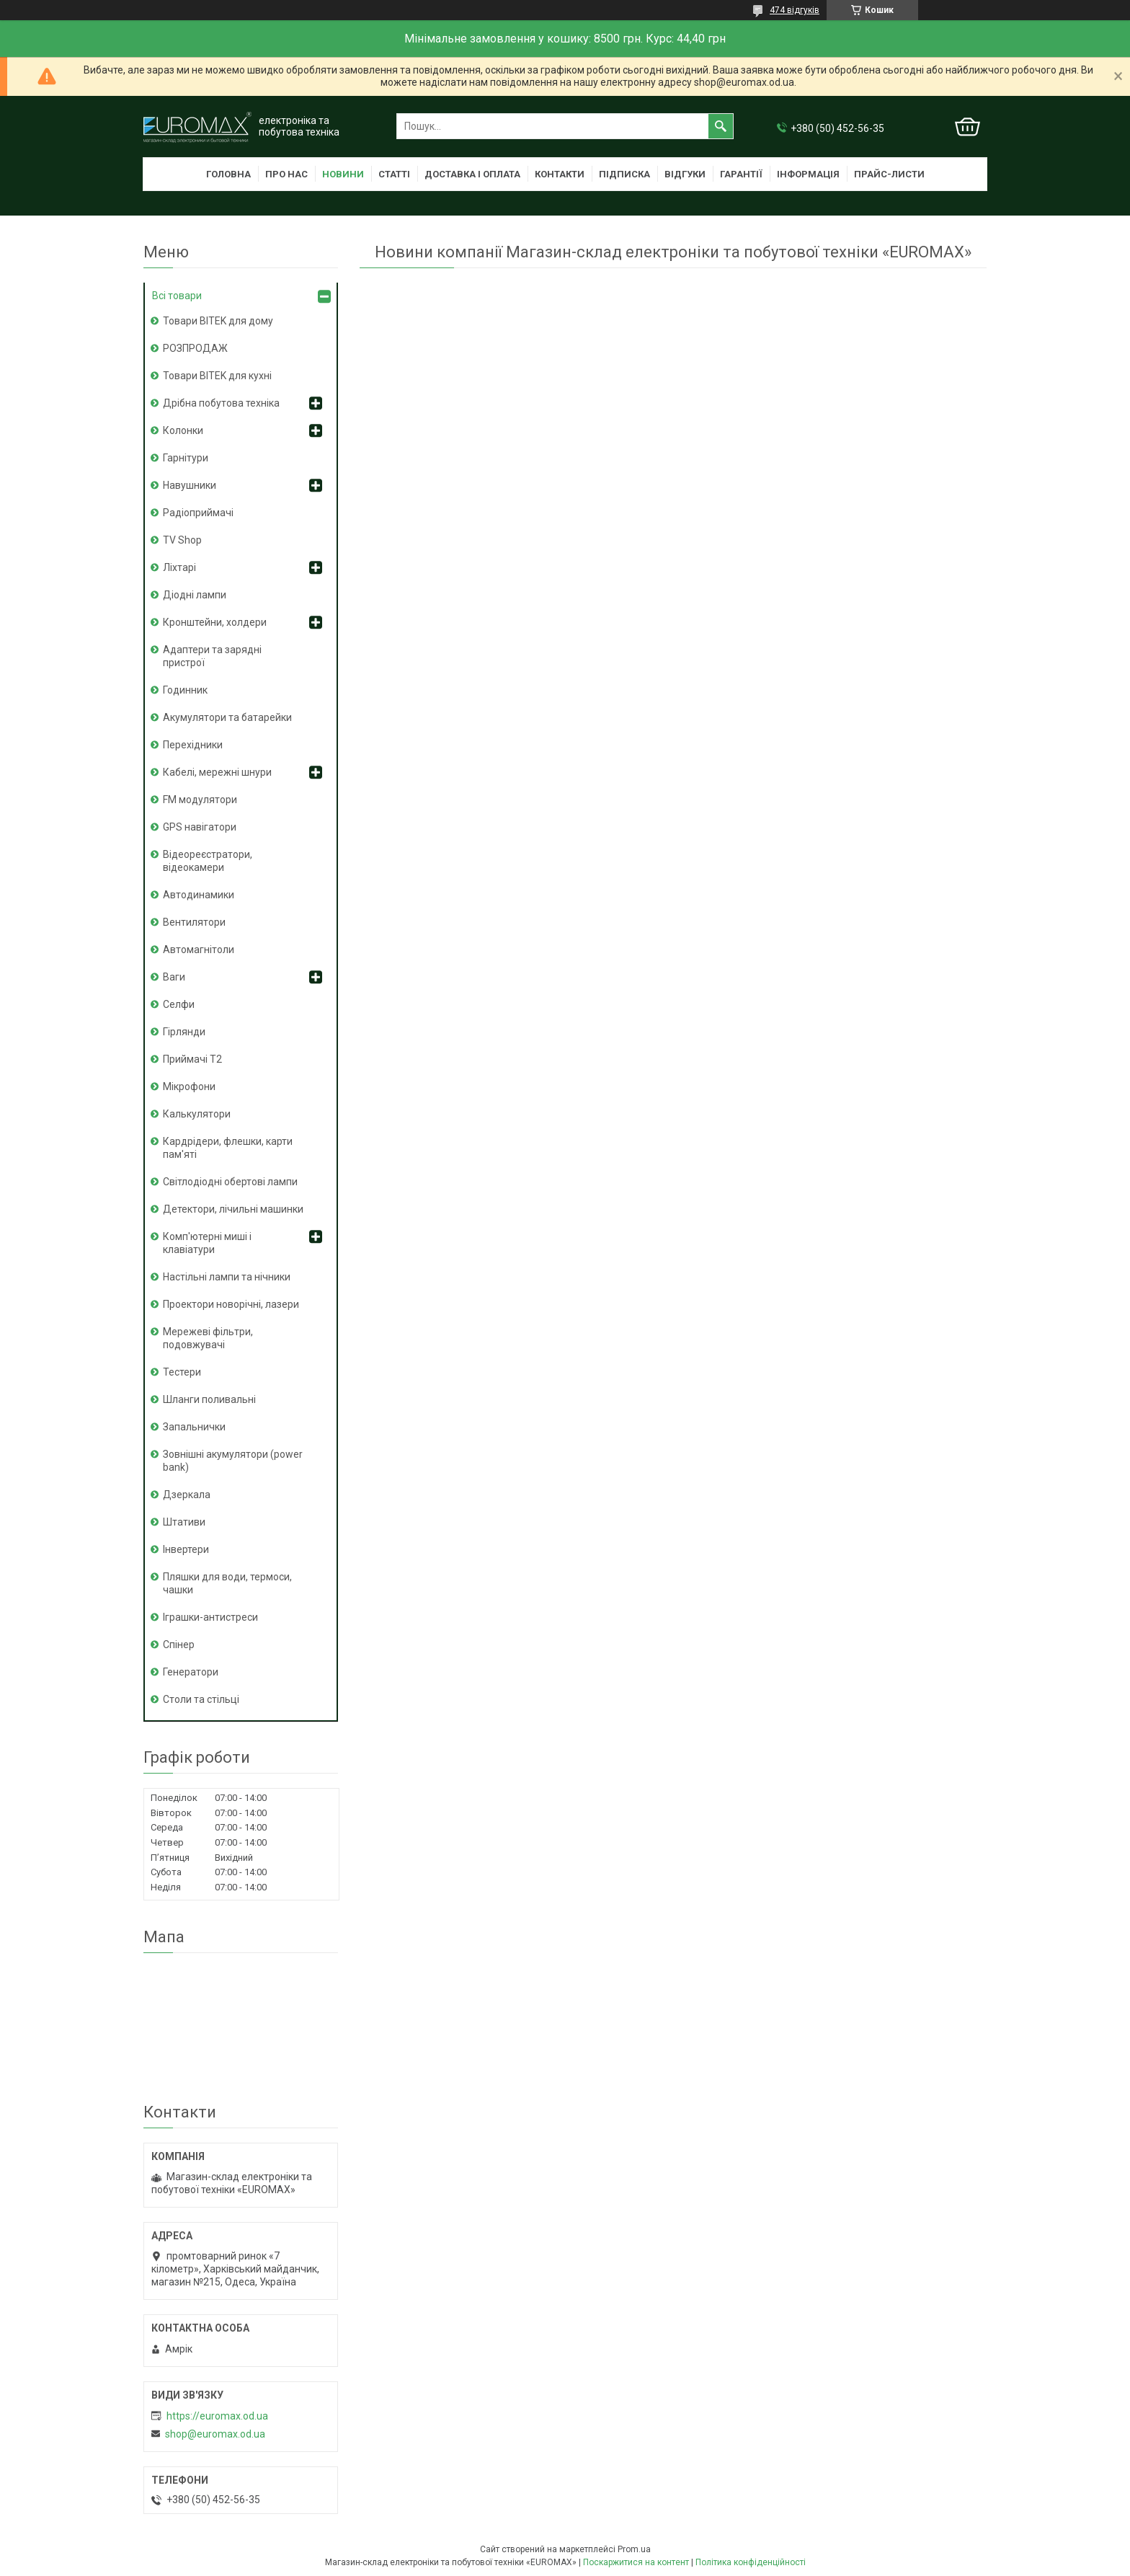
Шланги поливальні (209, 1399)
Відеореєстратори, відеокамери (207, 861)
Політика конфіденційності (750, 2562)
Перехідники (193, 745)
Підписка (624, 174)
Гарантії (741, 174)
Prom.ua (634, 2549)
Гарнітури (185, 458)
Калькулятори (197, 1114)
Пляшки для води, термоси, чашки (227, 1583)
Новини (343, 174)
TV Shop (182, 540)
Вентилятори (194, 922)
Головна (228, 174)
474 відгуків (794, 10)
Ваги (174, 977)
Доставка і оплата (472, 174)
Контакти (559, 174)
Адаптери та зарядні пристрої (212, 656)
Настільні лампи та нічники (226, 1277)
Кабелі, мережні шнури (217, 772)
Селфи (179, 1004)
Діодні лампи (194, 595)
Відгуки (685, 174)
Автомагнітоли (198, 949)
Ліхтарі (179, 567)
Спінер (179, 1644)
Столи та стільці (201, 1699)
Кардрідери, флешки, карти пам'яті (228, 1148)
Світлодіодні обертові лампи (230, 1181)
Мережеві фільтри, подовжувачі (208, 1338)
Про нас (286, 174)
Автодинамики (198, 894)
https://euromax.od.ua (217, 2416)
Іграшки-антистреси (210, 1617)
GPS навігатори (199, 827)
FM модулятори (200, 799)
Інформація (808, 174)
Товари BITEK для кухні (217, 375)
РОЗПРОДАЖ (195, 348)
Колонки (183, 430)
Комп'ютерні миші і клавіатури (207, 1243)
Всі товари (177, 295)
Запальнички (194, 1427)
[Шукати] (720, 126)
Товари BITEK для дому (218, 321)
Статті (394, 174)
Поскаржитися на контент (636, 2562)
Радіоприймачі (198, 512)
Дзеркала (186, 1494)
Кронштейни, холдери (215, 622)
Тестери (182, 1372)
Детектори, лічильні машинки (233, 1209)
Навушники (189, 485)
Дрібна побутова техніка (221, 403)
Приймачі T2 (192, 1059)
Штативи (184, 1522)
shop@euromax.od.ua (215, 2434)
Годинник (185, 690)
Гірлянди (184, 1031)
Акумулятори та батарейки (227, 717)
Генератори (190, 1672)
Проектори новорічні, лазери (231, 1304)
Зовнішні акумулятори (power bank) (233, 1460)
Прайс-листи (889, 174)
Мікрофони (189, 1086)
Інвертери (186, 1549)
